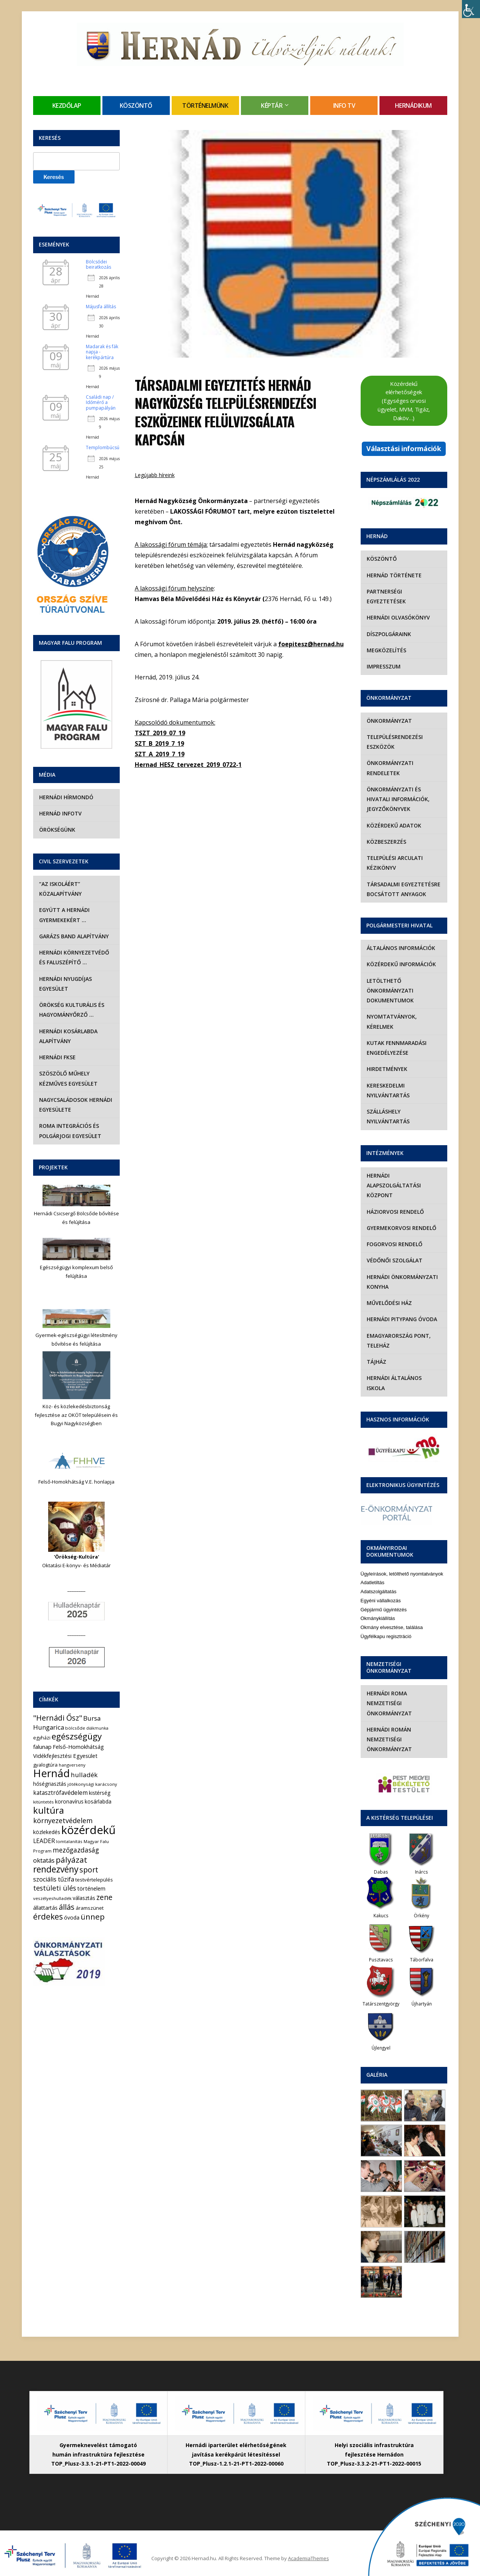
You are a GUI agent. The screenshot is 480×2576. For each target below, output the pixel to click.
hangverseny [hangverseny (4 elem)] (72, 1765)
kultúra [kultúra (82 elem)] (48, 1810)
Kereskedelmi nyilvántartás (388, 1090)
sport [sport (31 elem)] (88, 1870)
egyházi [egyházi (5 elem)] (41, 1738)
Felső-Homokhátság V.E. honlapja (76, 1481)
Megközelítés (386, 650)
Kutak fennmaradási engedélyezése (397, 1047)
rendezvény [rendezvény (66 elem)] (55, 1869)
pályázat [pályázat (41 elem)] (71, 1859)
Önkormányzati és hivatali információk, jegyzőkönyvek (398, 799)
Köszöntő (136, 105)
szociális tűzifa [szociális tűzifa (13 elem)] (53, 1879)
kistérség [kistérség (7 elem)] (99, 1792)
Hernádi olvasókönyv (398, 617)
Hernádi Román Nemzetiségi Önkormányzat (389, 1729)
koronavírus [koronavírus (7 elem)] (69, 1801)
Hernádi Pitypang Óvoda (402, 1319)
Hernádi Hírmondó (66, 797)
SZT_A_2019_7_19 (159, 754)
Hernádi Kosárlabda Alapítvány (68, 1036)
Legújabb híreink (155, 475)
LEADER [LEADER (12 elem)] (44, 1841)
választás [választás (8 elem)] (84, 1897)
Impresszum (384, 666)
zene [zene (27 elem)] (104, 1897)
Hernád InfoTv (60, 813)
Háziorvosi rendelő (395, 1211)
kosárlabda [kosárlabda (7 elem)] (98, 1801)
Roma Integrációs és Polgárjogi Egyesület (70, 1130)
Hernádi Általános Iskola (404, 1377)
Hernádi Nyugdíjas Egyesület (65, 983)
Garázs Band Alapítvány (74, 936)
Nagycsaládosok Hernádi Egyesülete (75, 1104)
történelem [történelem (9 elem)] (91, 1888)
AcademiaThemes (308, 2548)
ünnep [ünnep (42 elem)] (93, 1916)
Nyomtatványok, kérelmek (392, 1021)
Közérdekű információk (401, 964)
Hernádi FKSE (57, 1057)
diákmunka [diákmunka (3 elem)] (97, 1728)
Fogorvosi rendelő (394, 1244)
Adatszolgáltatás (378, 1582)
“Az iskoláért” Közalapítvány (60, 888)
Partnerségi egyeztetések (386, 596)
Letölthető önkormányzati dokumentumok (390, 990)
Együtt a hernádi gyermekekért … (64, 914)
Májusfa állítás (101, 306)
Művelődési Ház (389, 1302)
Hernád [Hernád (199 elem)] (51, 1773)
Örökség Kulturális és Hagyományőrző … (71, 1009)
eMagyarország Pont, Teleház (399, 1340)
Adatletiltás (373, 1573)
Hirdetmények (387, 1068)
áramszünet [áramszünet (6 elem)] (90, 1907)
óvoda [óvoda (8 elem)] (71, 1917)
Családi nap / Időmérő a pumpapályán (101, 402)
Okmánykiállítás (378, 1608)
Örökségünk (57, 829)
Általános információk (401, 947)
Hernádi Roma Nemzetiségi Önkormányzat (389, 1693)
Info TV (344, 105)
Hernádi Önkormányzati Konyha (402, 1281)
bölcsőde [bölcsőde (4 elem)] (75, 1728)
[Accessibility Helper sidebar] (471, 9)
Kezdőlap (66, 105)
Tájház (376, 1361)
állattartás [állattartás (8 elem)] (45, 1907)
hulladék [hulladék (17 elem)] (84, 1774)
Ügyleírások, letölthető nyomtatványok (402, 1563)
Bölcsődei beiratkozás (98, 264)
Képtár (271, 105)
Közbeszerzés (386, 841)
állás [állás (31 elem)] (67, 1907)
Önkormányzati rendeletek (390, 767)
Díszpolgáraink (389, 634)
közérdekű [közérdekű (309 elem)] (88, 1829)
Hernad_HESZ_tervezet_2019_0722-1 (188, 764)
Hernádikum (413, 105)
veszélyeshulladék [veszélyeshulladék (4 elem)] (52, 1898)
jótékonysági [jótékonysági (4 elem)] (80, 1784)
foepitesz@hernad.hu (311, 644)
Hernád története (394, 575)
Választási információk (403, 448)
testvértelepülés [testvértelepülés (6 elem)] (94, 1879)
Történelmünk (205, 105)
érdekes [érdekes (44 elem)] (48, 1916)
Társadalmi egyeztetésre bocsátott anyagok (403, 889)
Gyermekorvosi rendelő (401, 1227)
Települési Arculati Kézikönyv (395, 862)
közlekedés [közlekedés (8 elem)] (46, 1832)
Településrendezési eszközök (395, 741)
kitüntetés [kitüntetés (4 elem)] (43, 1802)
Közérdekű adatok (394, 825)
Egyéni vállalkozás (381, 1591)
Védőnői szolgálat (394, 1260)
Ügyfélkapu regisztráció (386, 1626)
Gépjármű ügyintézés (384, 1599)
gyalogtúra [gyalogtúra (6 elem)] (45, 1764)
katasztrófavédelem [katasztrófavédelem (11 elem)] (60, 1793)
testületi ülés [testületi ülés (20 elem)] (54, 1887)
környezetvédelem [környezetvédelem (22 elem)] (63, 1820)
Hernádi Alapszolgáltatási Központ (394, 1185)
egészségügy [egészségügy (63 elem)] (77, 1736)
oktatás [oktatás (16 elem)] (44, 1860)
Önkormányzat (389, 720)
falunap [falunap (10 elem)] (42, 1746)
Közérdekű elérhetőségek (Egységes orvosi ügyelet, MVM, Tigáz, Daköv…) (404, 401)
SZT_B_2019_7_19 (159, 743)
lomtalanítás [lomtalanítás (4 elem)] (69, 1841)
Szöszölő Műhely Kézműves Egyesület (68, 1078)
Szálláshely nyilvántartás (388, 1116)
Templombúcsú (102, 447)
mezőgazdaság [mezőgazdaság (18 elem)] (76, 1849)
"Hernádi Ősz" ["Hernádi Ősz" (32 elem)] (57, 1718)
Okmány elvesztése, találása (392, 1617)
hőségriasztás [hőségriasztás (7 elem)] (49, 1783)
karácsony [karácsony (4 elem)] (106, 1784)
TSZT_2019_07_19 (160, 733)
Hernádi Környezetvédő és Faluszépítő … (74, 957)
